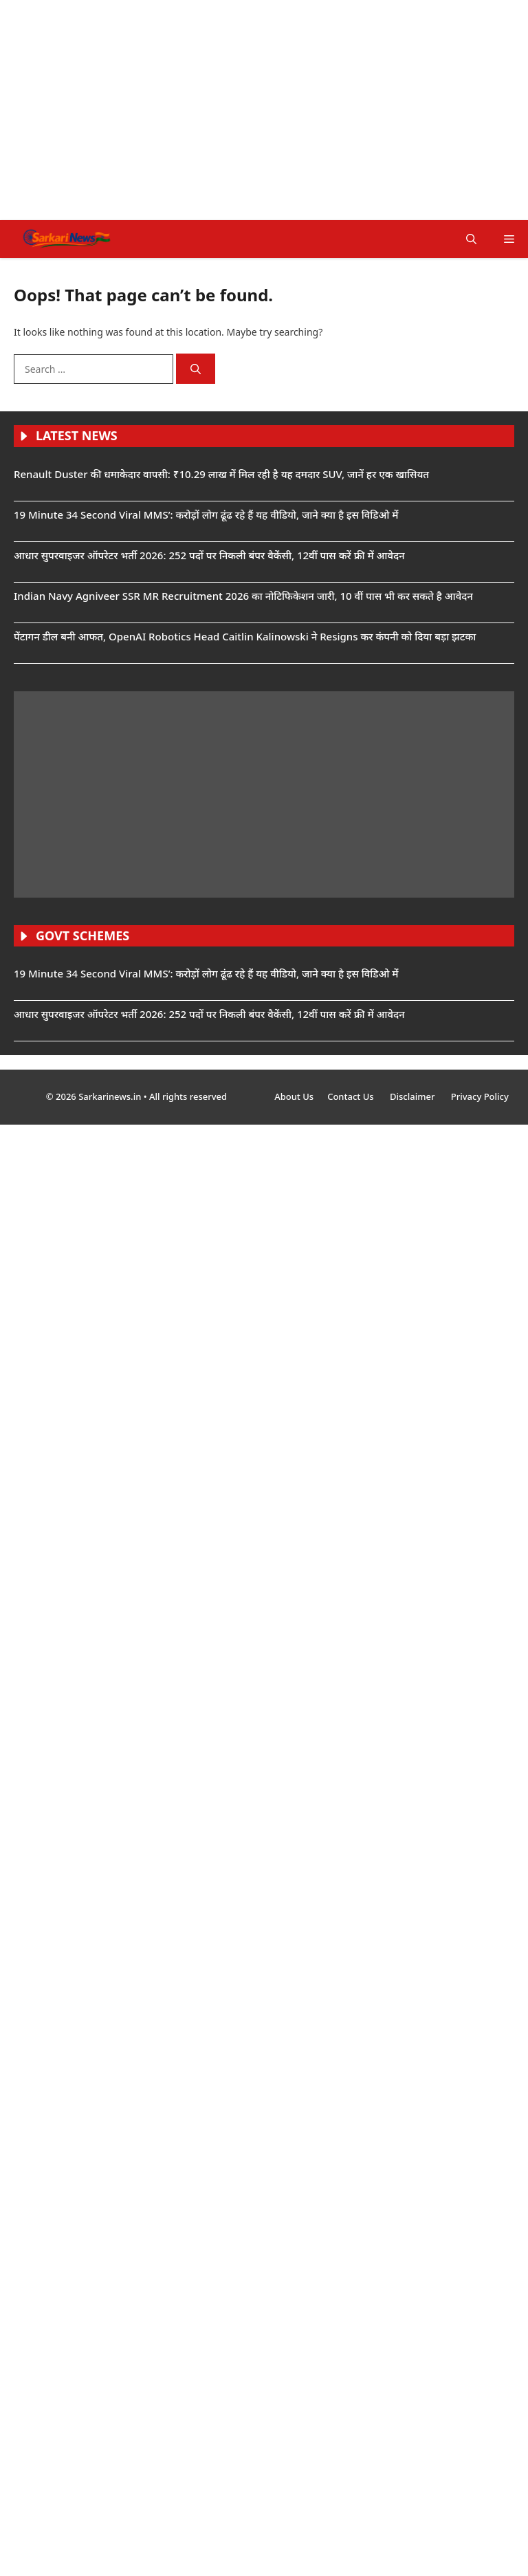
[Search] (195, 369)
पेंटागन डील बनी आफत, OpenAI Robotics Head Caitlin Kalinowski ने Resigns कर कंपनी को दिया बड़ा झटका (245, 636)
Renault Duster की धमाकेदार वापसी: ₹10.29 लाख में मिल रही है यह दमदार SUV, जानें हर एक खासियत (221, 474)
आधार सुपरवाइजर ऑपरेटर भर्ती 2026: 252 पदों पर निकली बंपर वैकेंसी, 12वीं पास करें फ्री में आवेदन (209, 555)
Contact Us (351, 1096)
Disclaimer (413, 1096)
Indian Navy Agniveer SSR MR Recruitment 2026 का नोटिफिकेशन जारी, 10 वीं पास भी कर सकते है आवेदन (243, 596)
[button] (471, 239)
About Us (294, 1096)
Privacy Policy (480, 1096)
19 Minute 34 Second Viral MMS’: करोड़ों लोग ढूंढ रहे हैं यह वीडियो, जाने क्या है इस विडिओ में (206, 514)
